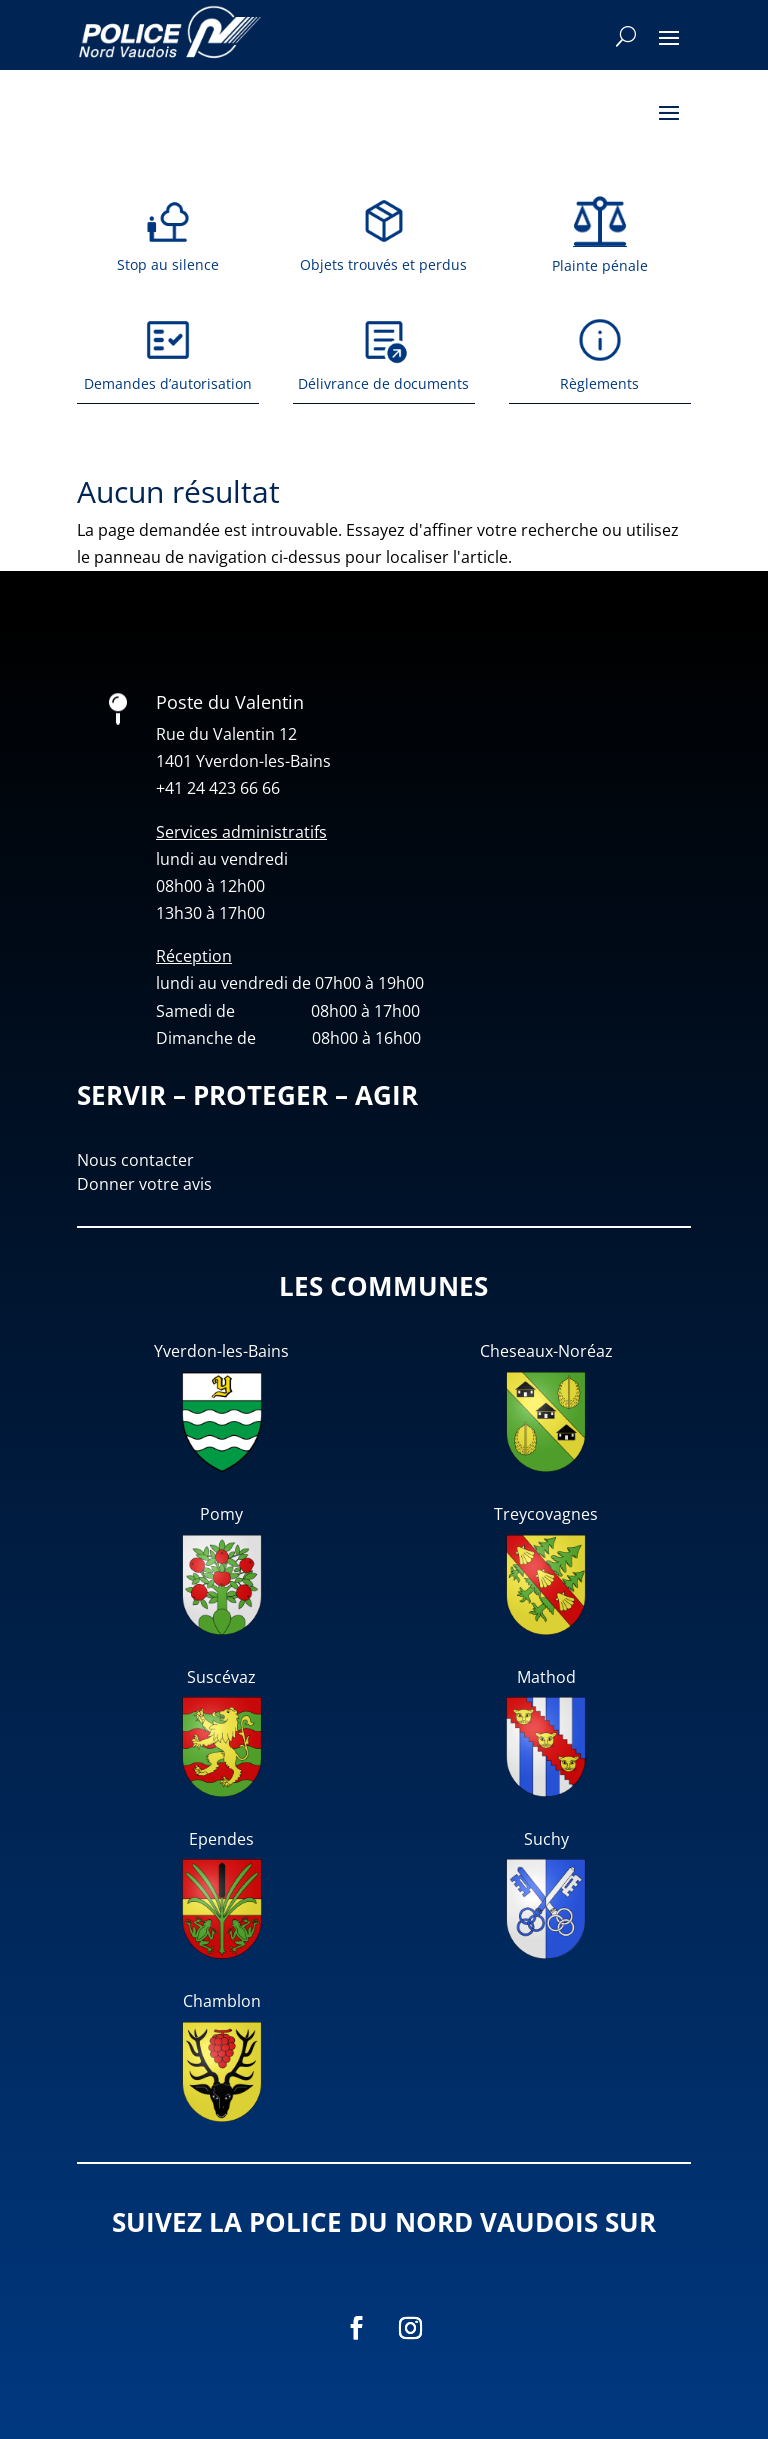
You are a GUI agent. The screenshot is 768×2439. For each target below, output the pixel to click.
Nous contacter (135, 1160)
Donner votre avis (144, 1184)
